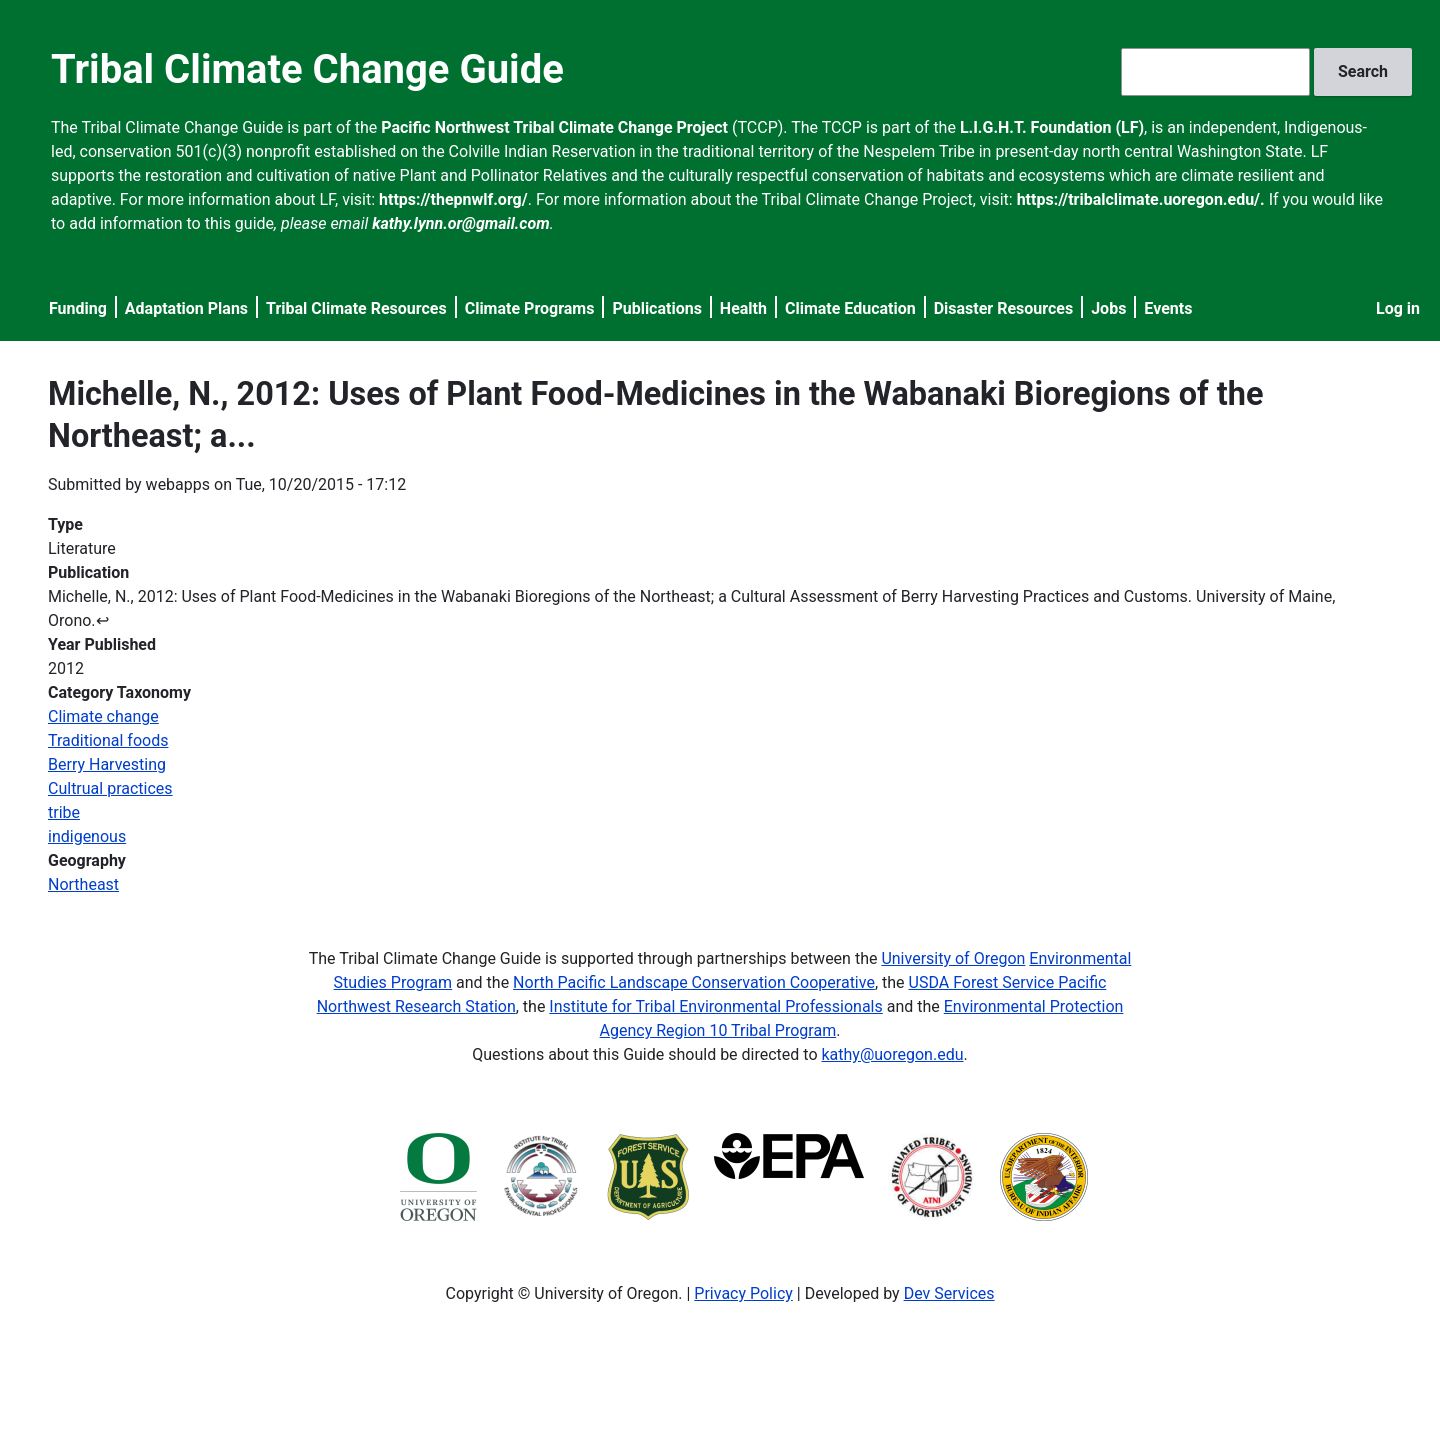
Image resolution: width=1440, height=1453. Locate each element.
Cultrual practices (110, 788)
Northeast (83, 884)
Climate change (103, 716)
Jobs (1108, 308)
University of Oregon (953, 958)
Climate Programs (530, 308)
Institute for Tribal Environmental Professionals (715, 1006)
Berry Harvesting (107, 764)
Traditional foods (108, 740)
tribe (64, 812)
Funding (78, 308)
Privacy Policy (743, 1293)
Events (1168, 308)
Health (743, 308)
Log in (1398, 308)
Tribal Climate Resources (356, 308)
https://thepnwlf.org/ (453, 199)
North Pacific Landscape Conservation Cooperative (694, 982)
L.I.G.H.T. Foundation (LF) (1052, 127)
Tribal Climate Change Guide (307, 69)
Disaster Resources (1004, 308)
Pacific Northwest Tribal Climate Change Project (554, 127)
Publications (657, 308)
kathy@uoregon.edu (893, 1054)
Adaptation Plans (186, 308)
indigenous (87, 836)
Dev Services (949, 1293)
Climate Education (850, 308)
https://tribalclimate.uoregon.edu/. (1141, 199)
